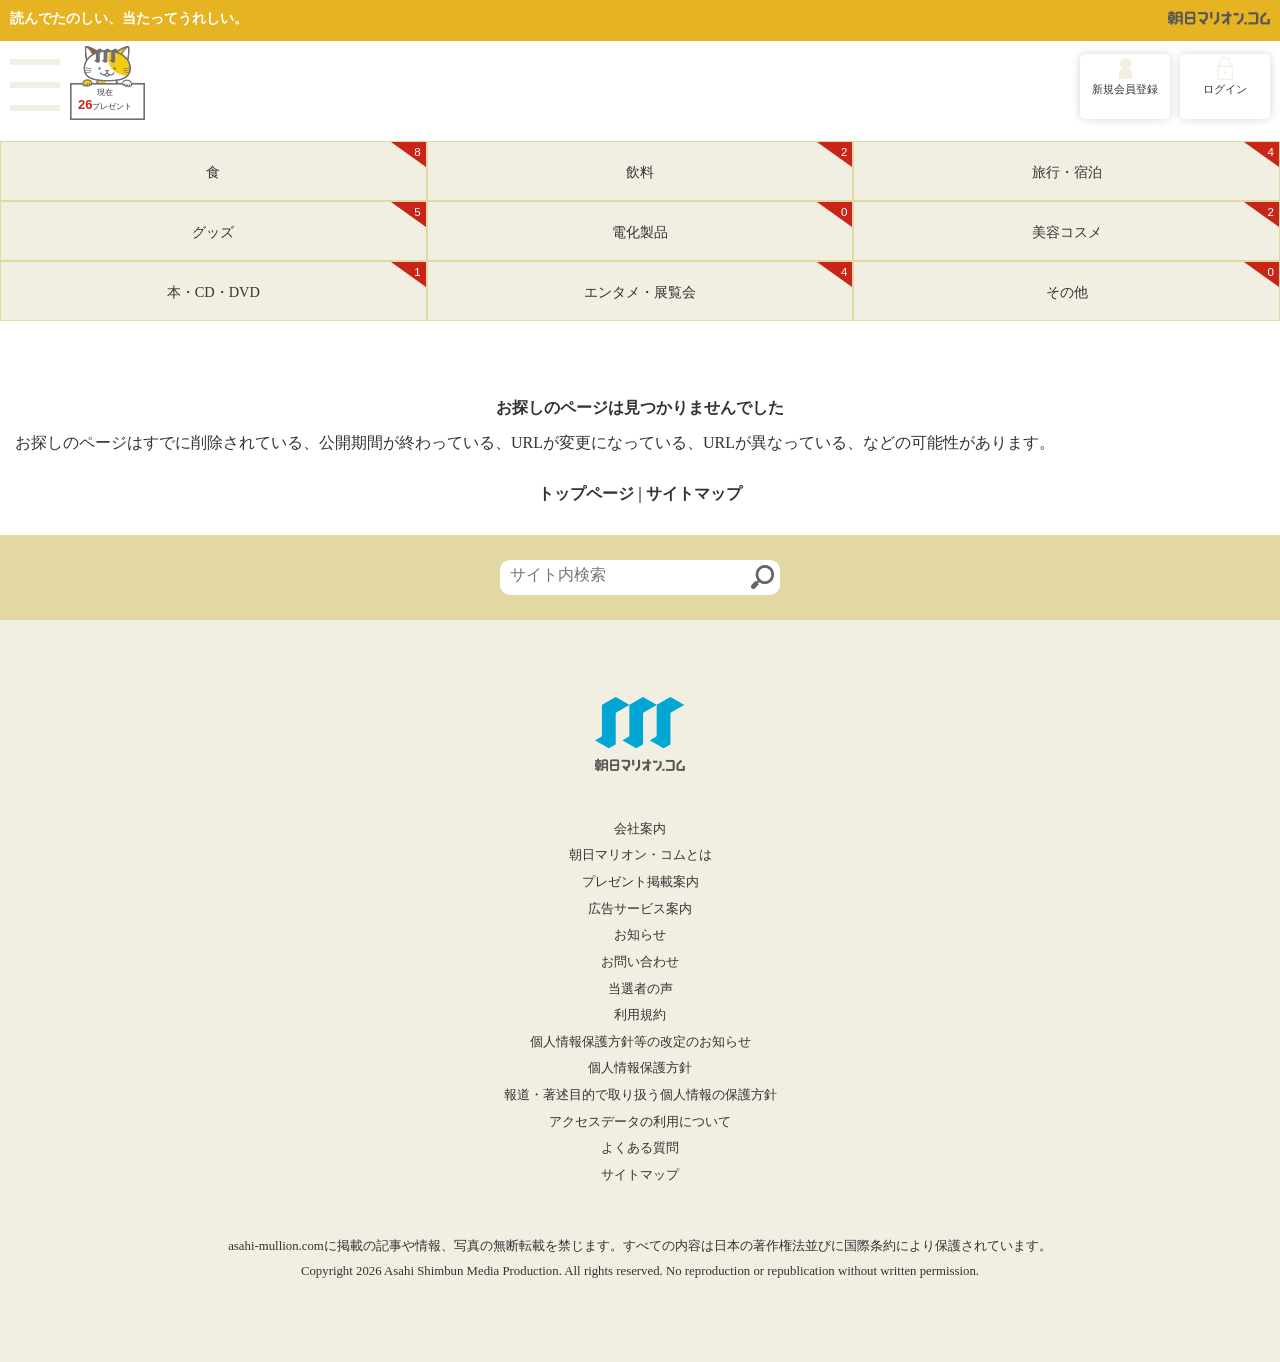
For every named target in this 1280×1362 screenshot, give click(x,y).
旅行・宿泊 (1155, 161)
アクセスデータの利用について (640, 1122)
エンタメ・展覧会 (718, 281)
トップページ (586, 493)
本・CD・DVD (296, 281)
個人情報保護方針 (640, 1068)
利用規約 (640, 1015)
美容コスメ (1155, 221)
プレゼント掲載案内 (640, 882)
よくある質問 (640, 1148)
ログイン (1225, 89)
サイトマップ (694, 493)
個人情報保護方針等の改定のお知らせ (640, 1042)
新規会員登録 (1125, 89)
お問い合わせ (640, 962)
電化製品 (732, 221)
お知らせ (640, 935)
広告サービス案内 (640, 909)
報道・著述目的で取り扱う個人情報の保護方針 (640, 1095)
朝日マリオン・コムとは (640, 855)
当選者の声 (640, 989)
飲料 (739, 161)
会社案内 (640, 829)
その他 (1162, 281)
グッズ (308, 221)
